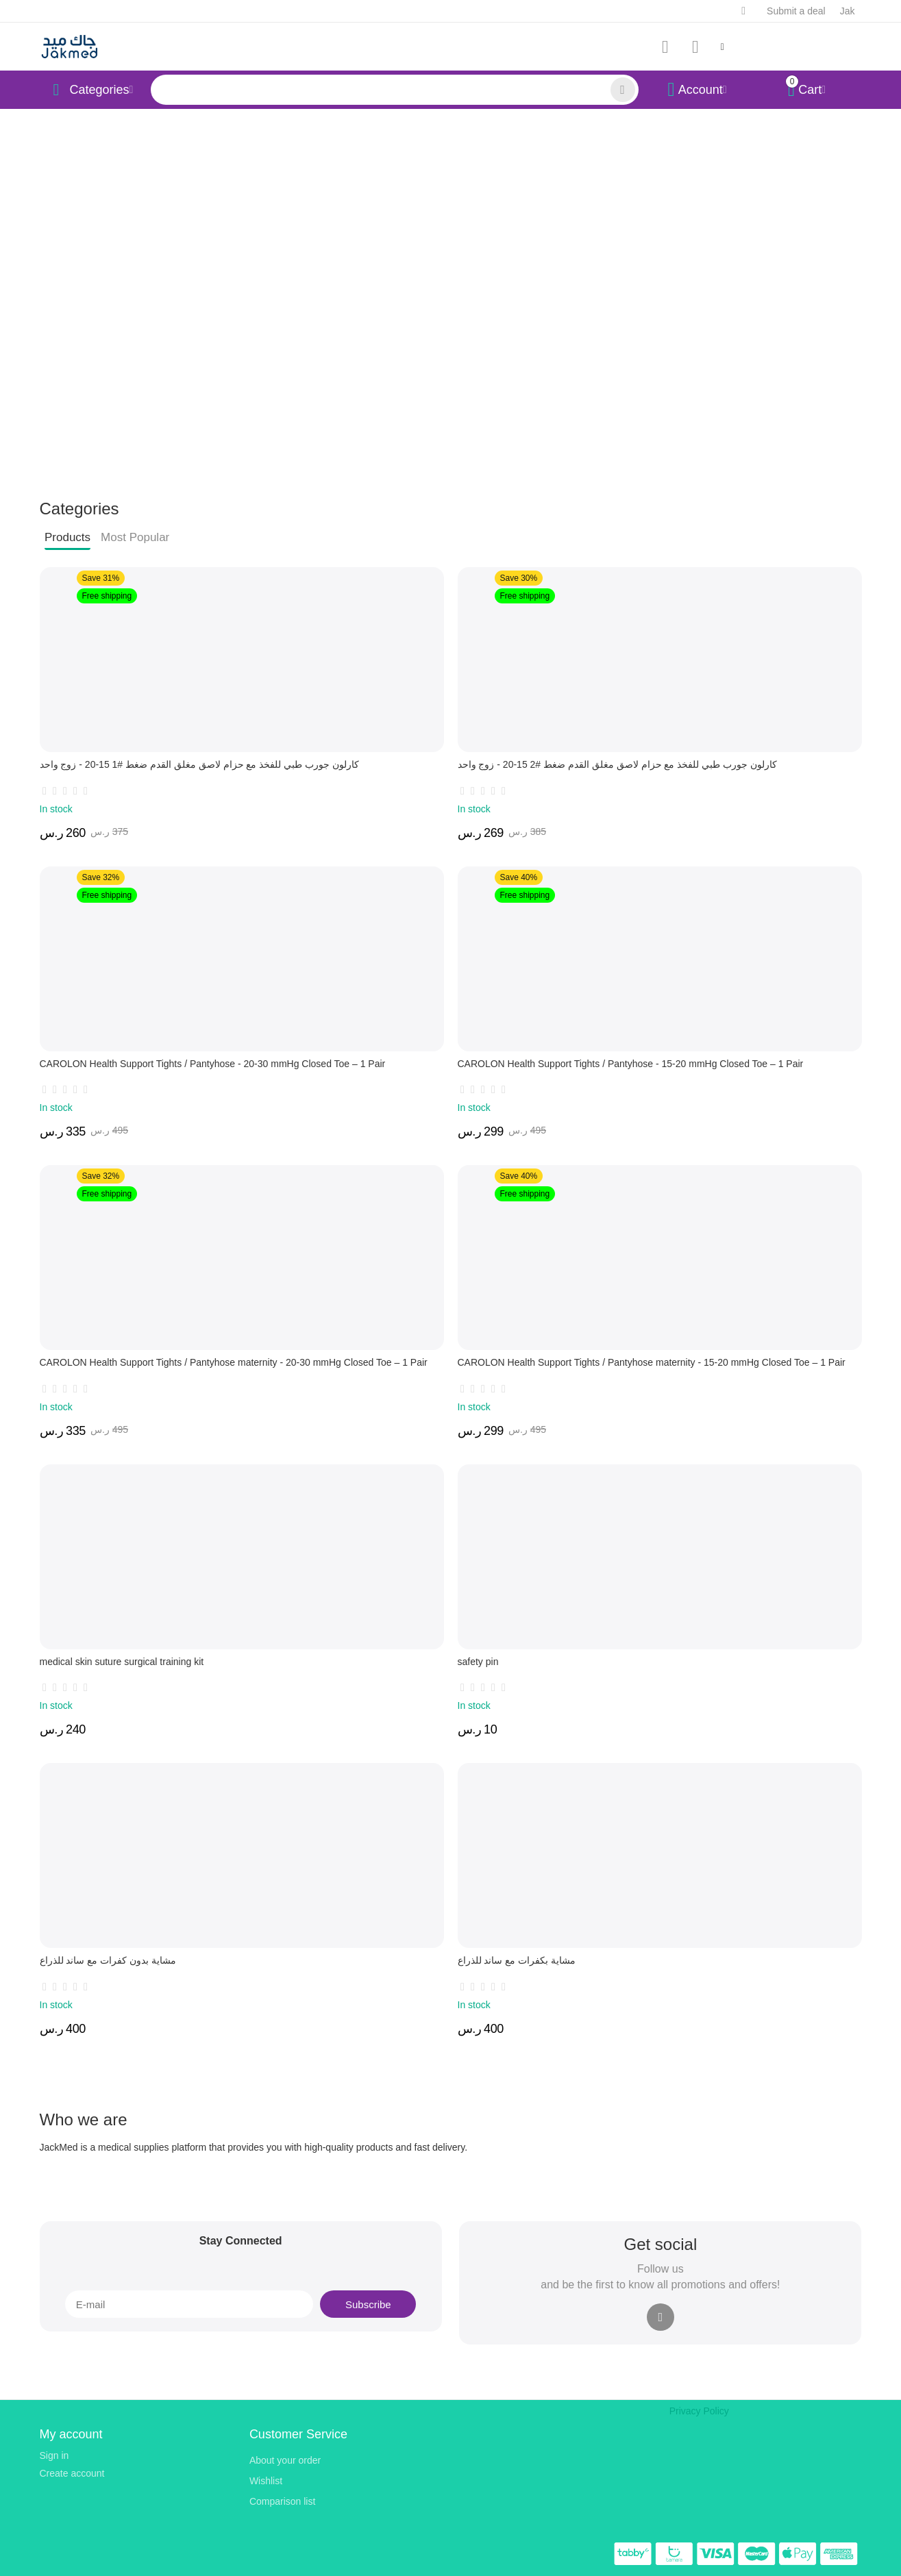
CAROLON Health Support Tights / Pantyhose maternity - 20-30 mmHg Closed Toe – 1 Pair (234, 1362)
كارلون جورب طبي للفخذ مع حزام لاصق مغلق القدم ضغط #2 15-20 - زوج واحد (618, 764)
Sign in (54, 2455)
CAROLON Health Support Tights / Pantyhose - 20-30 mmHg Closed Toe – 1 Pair (213, 1063)
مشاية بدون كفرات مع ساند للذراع (108, 1960)
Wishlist (265, 2480)
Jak (847, 10)
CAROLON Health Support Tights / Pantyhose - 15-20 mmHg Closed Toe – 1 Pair (631, 1063)
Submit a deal (796, 10)
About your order (285, 2460)
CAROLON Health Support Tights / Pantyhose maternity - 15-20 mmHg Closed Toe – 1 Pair (652, 1362)
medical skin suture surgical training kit (122, 1661)
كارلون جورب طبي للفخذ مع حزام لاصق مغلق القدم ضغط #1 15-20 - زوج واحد (200, 764)
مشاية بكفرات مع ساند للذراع (517, 1960)
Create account (72, 2473)
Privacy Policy (699, 2410)
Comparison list (282, 2501)
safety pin (478, 1661)
